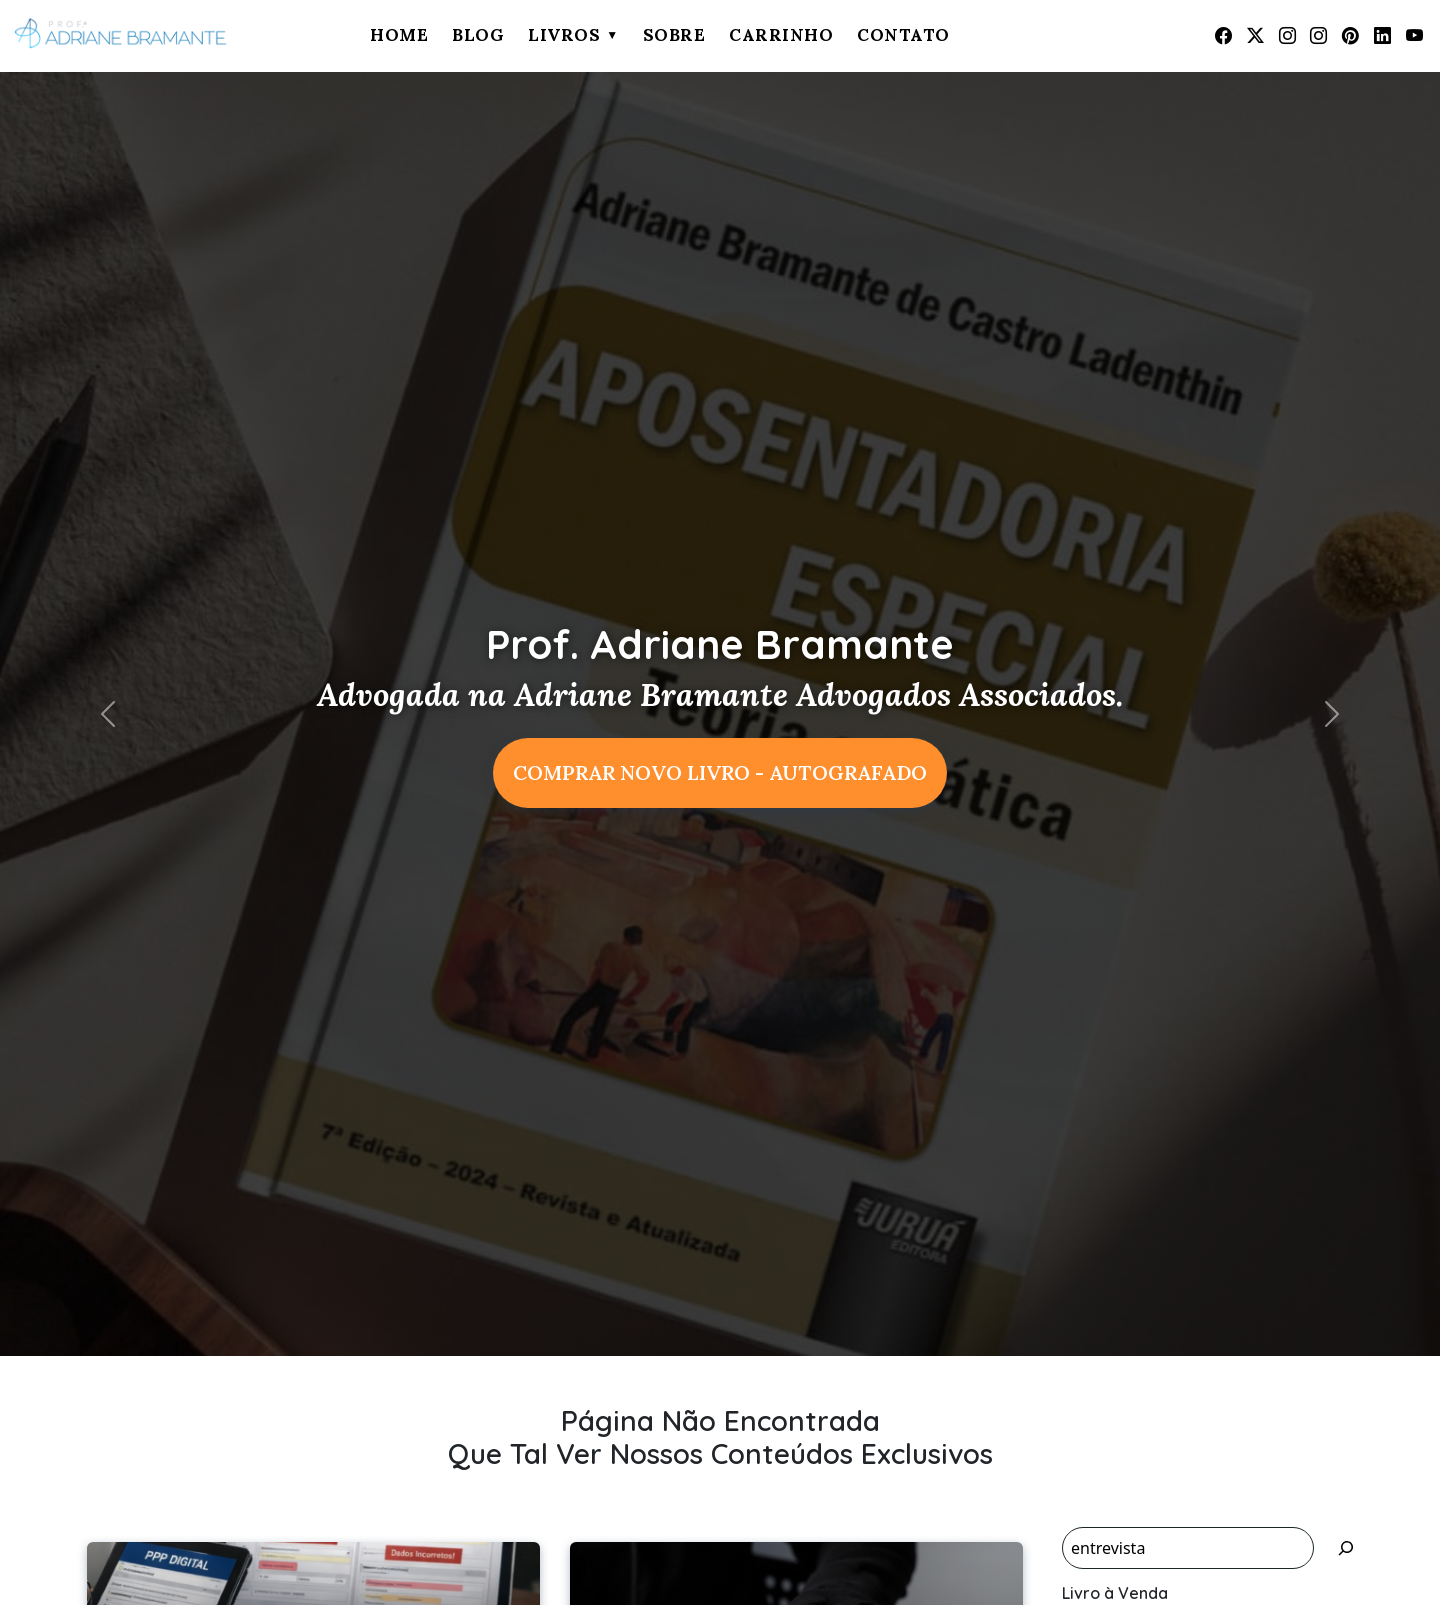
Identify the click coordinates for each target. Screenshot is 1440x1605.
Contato (903, 35)
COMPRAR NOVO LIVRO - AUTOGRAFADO (720, 772)
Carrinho (781, 35)
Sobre (674, 35)
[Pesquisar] (1346, 1548)
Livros (564, 35)
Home (399, 35)
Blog (478, 35)
